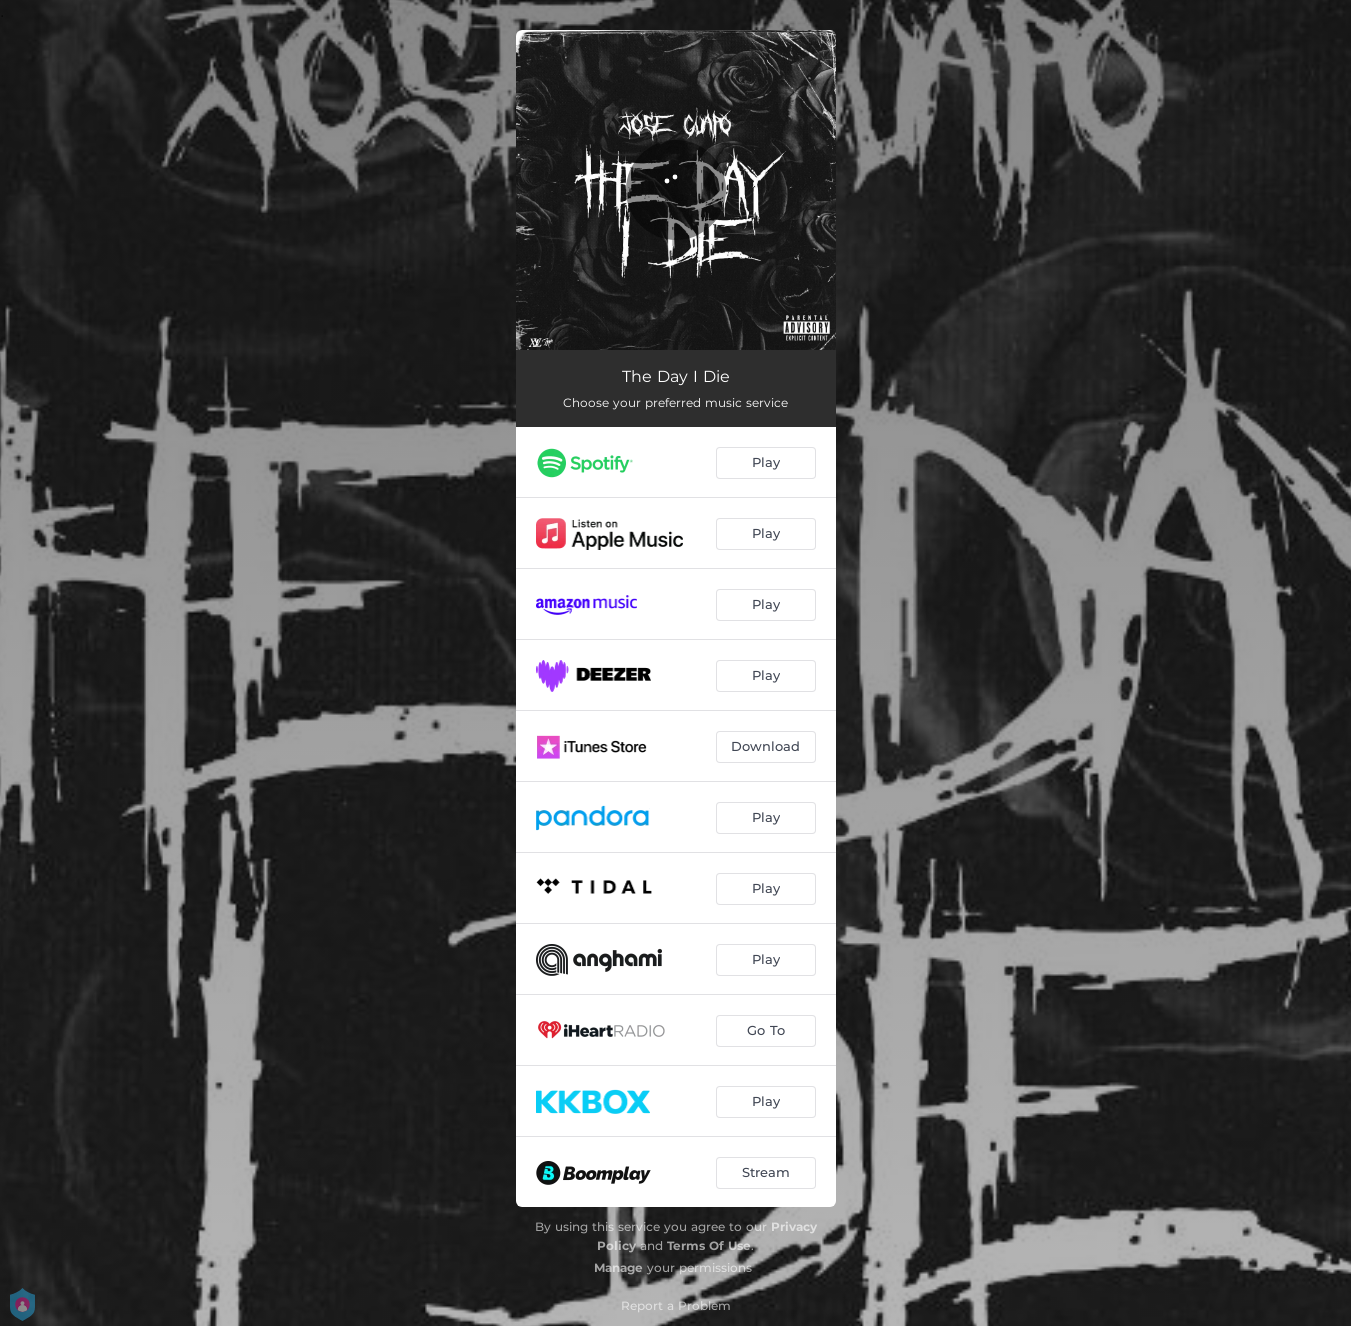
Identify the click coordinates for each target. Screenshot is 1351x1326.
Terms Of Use (709, 1245)
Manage (618, 1267)
